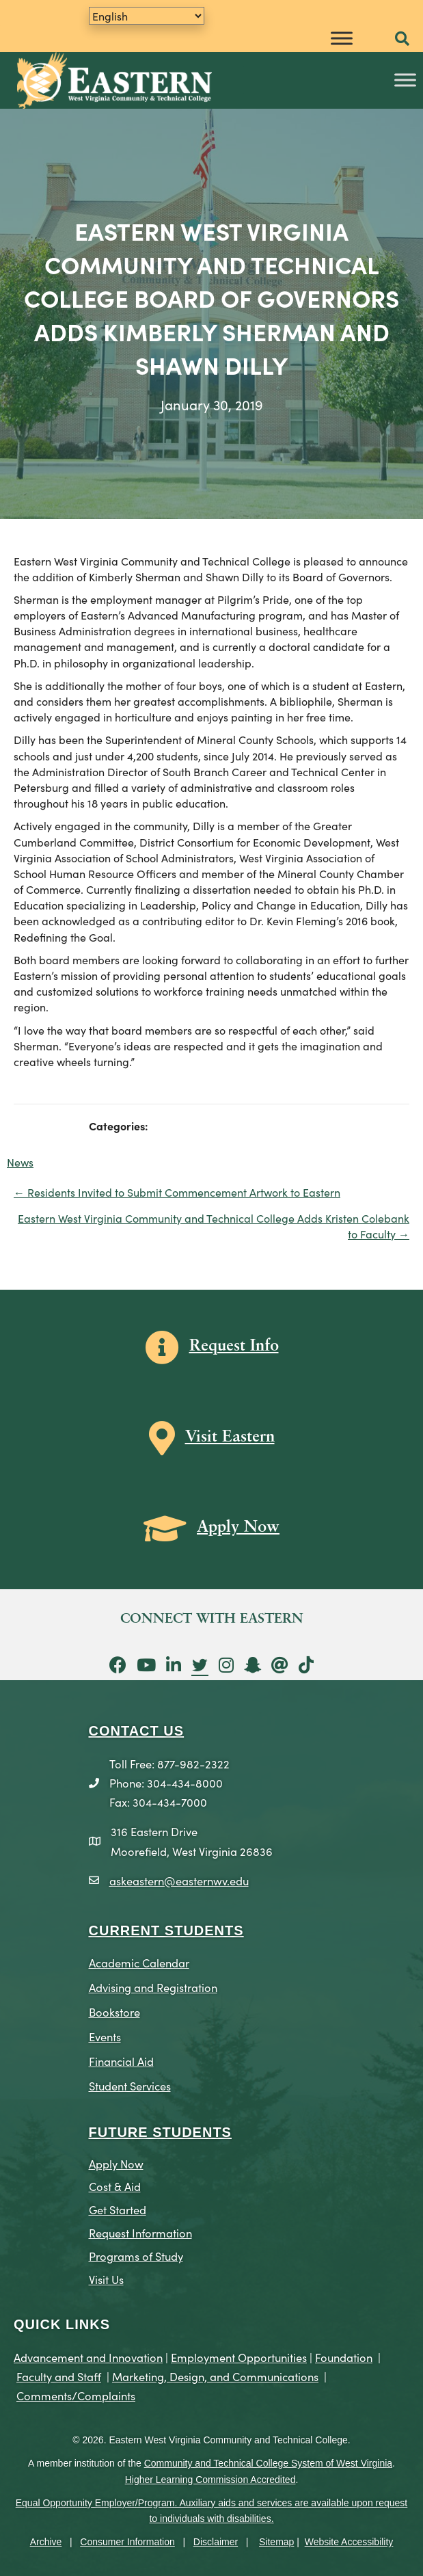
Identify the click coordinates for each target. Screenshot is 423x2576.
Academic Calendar (139, 1962)
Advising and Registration (153, 1987)
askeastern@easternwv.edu (179, 1880)
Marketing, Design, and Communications (215, 2376)
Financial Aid (121, 2061)
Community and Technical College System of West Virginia (268, 2463)
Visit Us (106, 2279)
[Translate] (146, 16)
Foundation (343, 2357)
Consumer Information (127, 2541)
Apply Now (116, 2163)
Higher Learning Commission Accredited (210, 2479)
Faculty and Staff (58, 2376)
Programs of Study (136, 2255)
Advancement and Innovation (88, 2357)
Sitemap (276, 2541)
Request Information (140, 2232)
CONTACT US (137, 1730)
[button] (402, 39)
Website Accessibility (349, 2541)
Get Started (117, 2209)
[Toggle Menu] (342, 37)
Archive (46, 2541)
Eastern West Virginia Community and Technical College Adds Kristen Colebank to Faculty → (213, 1225)
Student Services (130, 2085)
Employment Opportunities (239, 2357)
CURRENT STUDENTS (166, 1930)
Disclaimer (215, 2541)
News (20, 1161)
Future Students (160, 2132)
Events (105, 2036)
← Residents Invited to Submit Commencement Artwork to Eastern (177, 1191)
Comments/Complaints (75, 2395)
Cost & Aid (115, 2186)
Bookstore (114, 2011)
